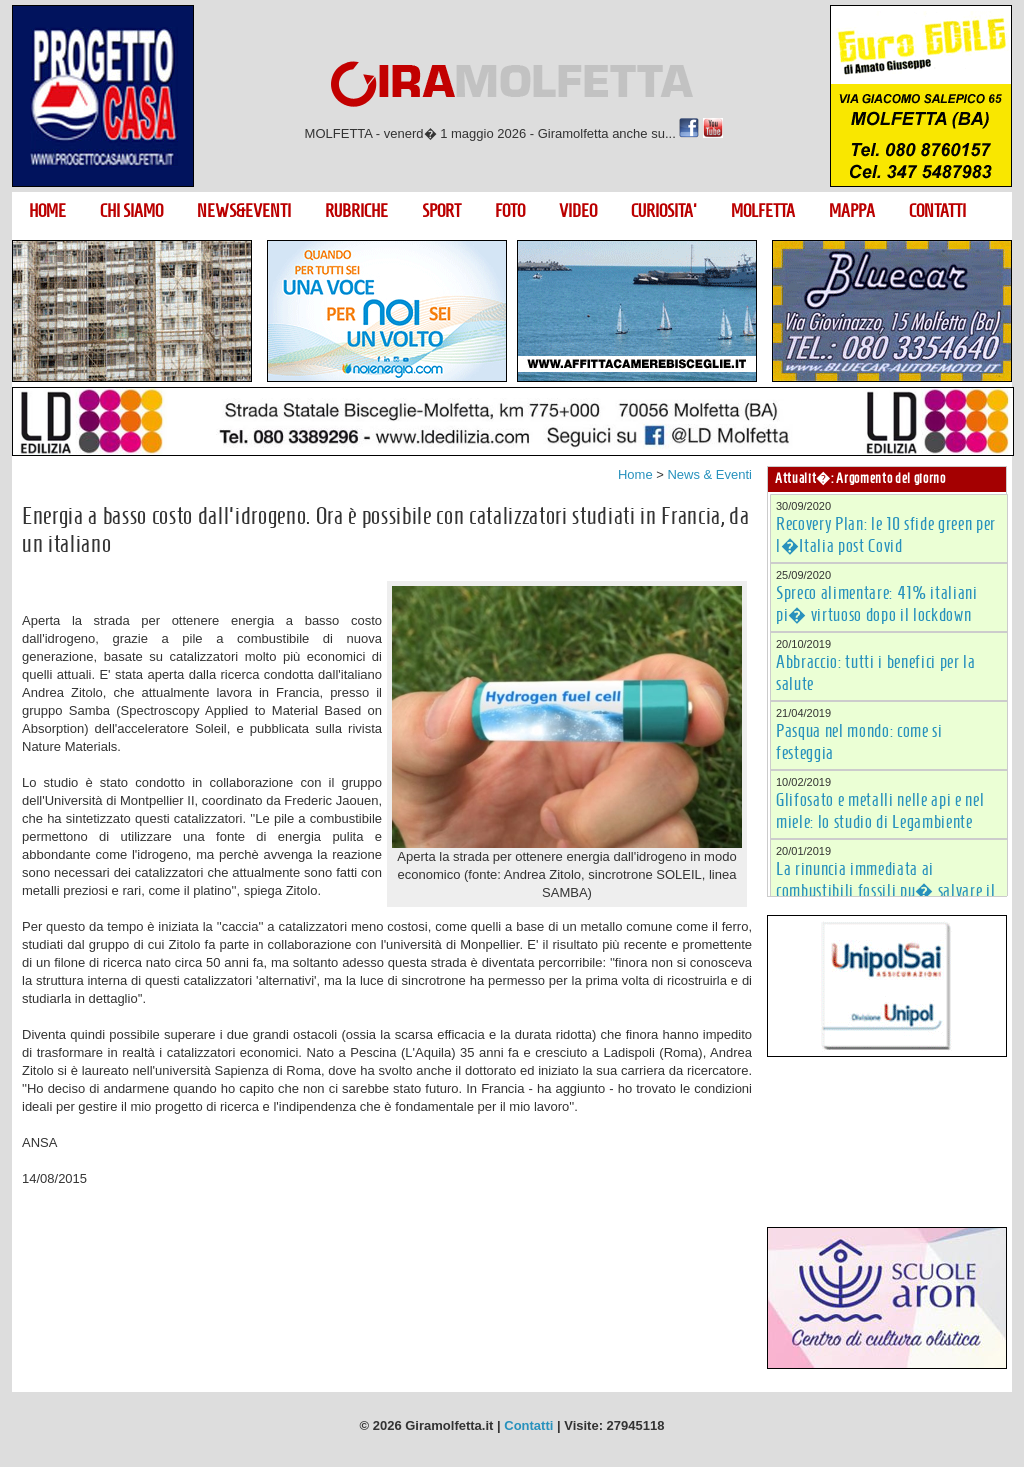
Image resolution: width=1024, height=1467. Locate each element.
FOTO (510, 211)
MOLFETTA (763, 211)
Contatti (528, 1425)
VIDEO (578, 211)
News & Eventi (709, 474)
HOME (47, 211)
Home (635, 474)
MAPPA (852, 211)
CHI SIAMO (131, 211)
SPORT (441, 211)
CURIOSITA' (664, 211)
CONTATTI (937, 211)
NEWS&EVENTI (244, 211)
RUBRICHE (356, 211)
